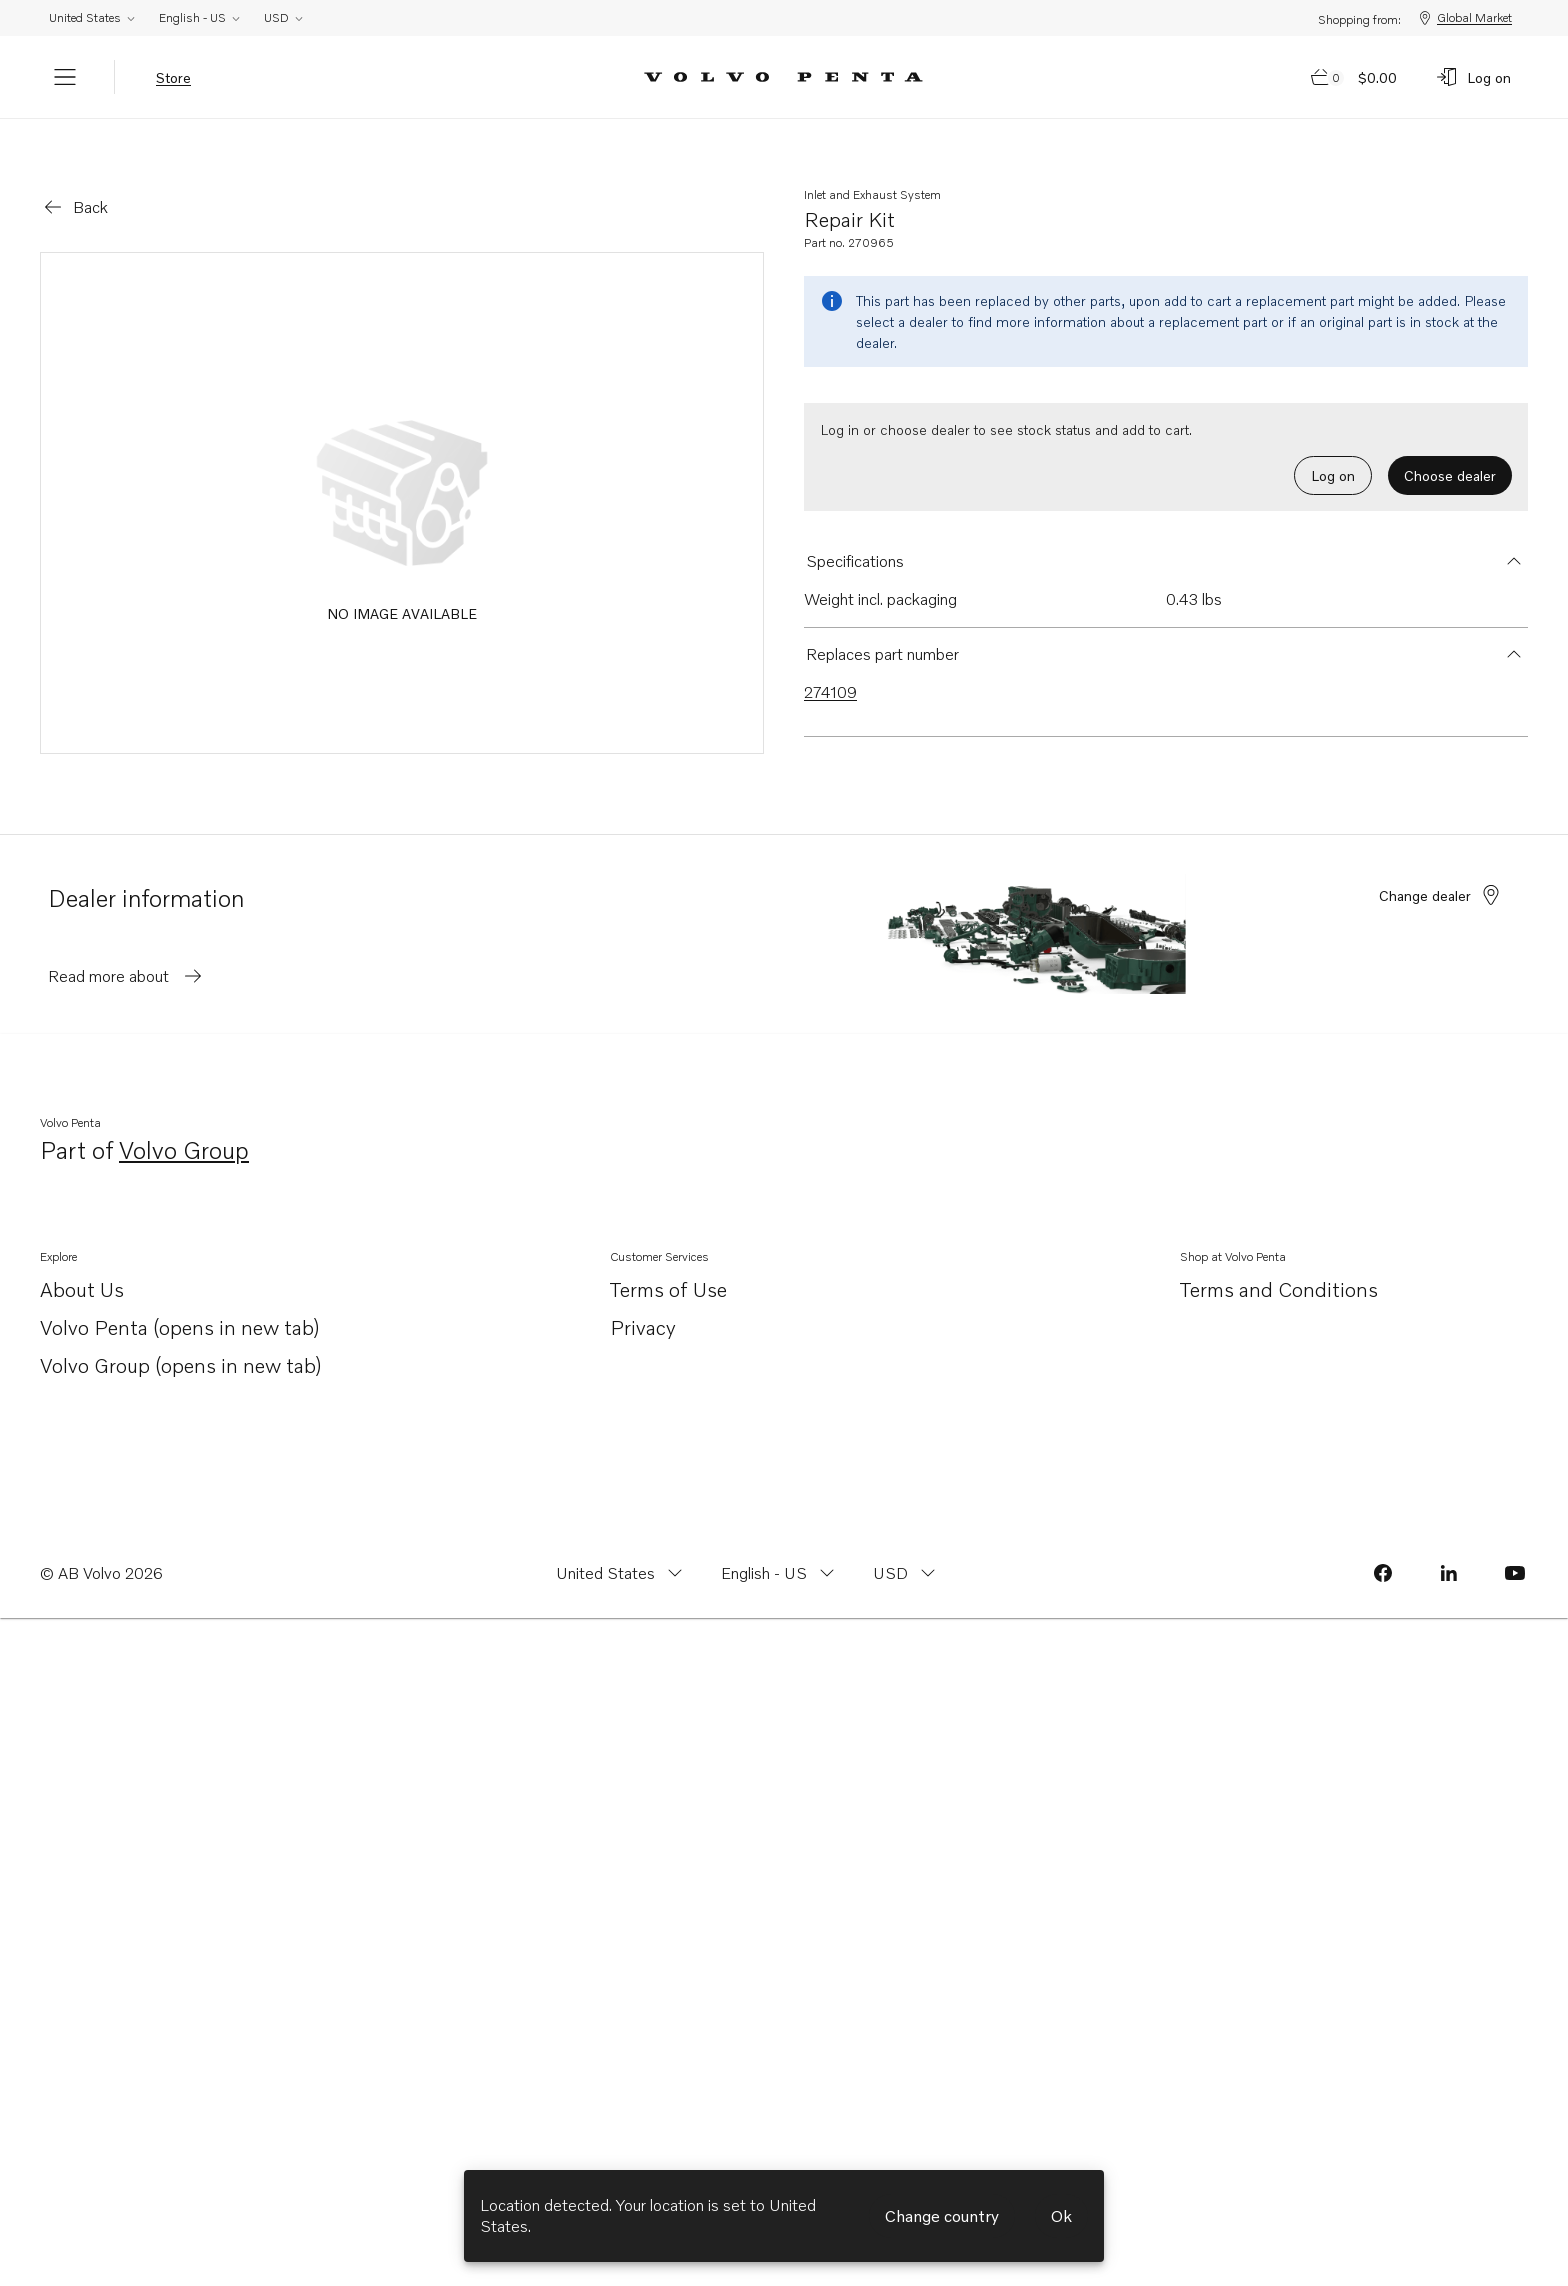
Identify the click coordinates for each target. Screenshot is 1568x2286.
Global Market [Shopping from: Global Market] (1464, 18)
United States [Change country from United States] (93, 17)
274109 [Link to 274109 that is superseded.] (830, 664)
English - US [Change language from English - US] (200, 17)
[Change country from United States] (621, 1545)
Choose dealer (1450, 447)
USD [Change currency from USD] (284, 17)
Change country (942, 2216)
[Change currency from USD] (906, 1545)
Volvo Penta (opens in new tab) (180, 1300)
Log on (1333, 447)
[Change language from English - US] (780, 1545)
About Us (82, 1262)
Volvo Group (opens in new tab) (181, 1338)
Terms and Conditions (1279, 1261)
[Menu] (65, 77)
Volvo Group (184, 1123)
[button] (1166, 533)
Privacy (643, 1299)
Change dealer (1441, 867)
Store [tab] (173, 77)
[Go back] (74, 179)
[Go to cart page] (1355, 77)
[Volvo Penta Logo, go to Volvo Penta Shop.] (784, 77)
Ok (1061, 2216)
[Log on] (1473, 77)
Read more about (126, 948)
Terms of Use (668, 1261)
